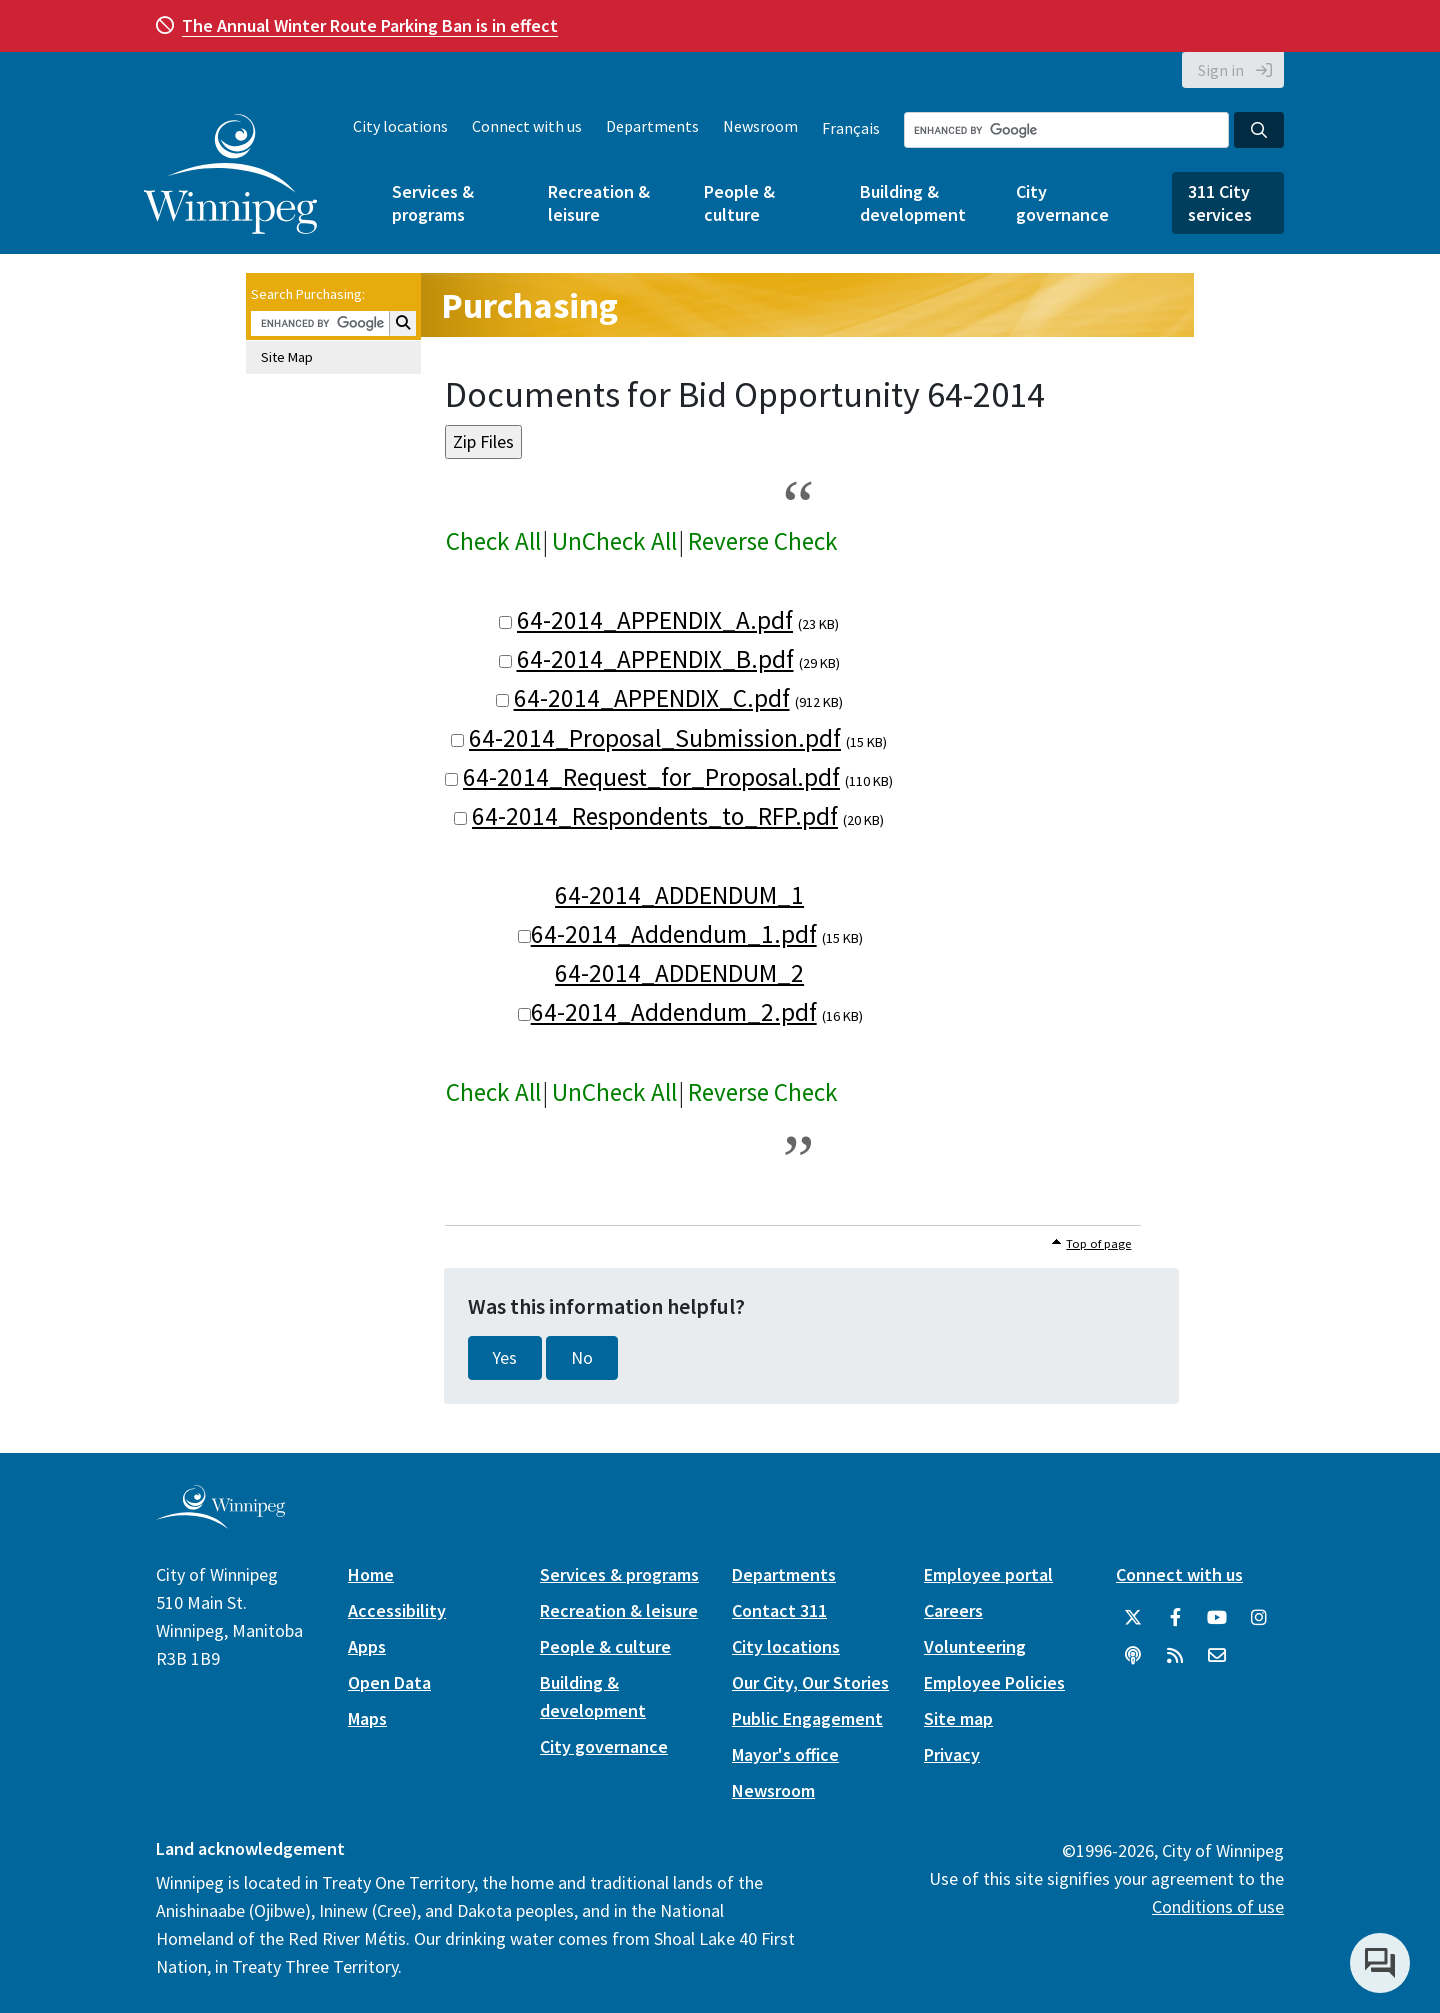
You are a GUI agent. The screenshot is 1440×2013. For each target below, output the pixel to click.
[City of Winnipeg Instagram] (1259, 1618)
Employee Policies (994, 1682)
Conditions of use (1218, 1906)
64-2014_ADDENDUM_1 (679, 895)
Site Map (287, 357)
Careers (953, 1610)
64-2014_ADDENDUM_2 (679, 973)
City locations (400, 126)
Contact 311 (779, 1610)
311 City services (1220, 203)
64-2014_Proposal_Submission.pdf (655, 738)
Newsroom (760, 126)
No (582, 1358)
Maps (367, 1718)
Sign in (1221, 70)
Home (371, 1574)
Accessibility (397, 1610)
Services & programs (433, 203)
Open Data (389, 1682)
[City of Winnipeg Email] (1217, 1656)
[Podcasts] (1133, 1656)
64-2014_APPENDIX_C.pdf (652, 698)
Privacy (952, 1754)
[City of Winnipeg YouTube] (1217, 1618)
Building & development (913, 203)
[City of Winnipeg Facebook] (1175, 1618)
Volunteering (975, 1646)
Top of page (1098, 1243)
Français (851, 128)
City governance (1062, 203)
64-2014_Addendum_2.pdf (674, 1012)
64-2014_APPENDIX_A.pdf (655, 620)
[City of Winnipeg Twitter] (1133, 1618)
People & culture (739, 203)
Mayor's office (785, 1754)
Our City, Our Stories (810, 1682)
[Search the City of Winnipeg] (1066, 130)
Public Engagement (807, 1718)
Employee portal (988, 1574)
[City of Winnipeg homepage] (220, 1521)
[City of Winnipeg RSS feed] (1175, 1656)
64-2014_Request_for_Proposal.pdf (651, 777)
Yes (505, 1358)
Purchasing (529, 305)
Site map (958, 1718)
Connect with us (527, 126)
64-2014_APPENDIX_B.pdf (655, 659)
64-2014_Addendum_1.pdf (674, 934)
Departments (652, 126)
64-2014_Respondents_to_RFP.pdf (655, 816)
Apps (367, 1646)
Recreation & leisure (599, 203)
